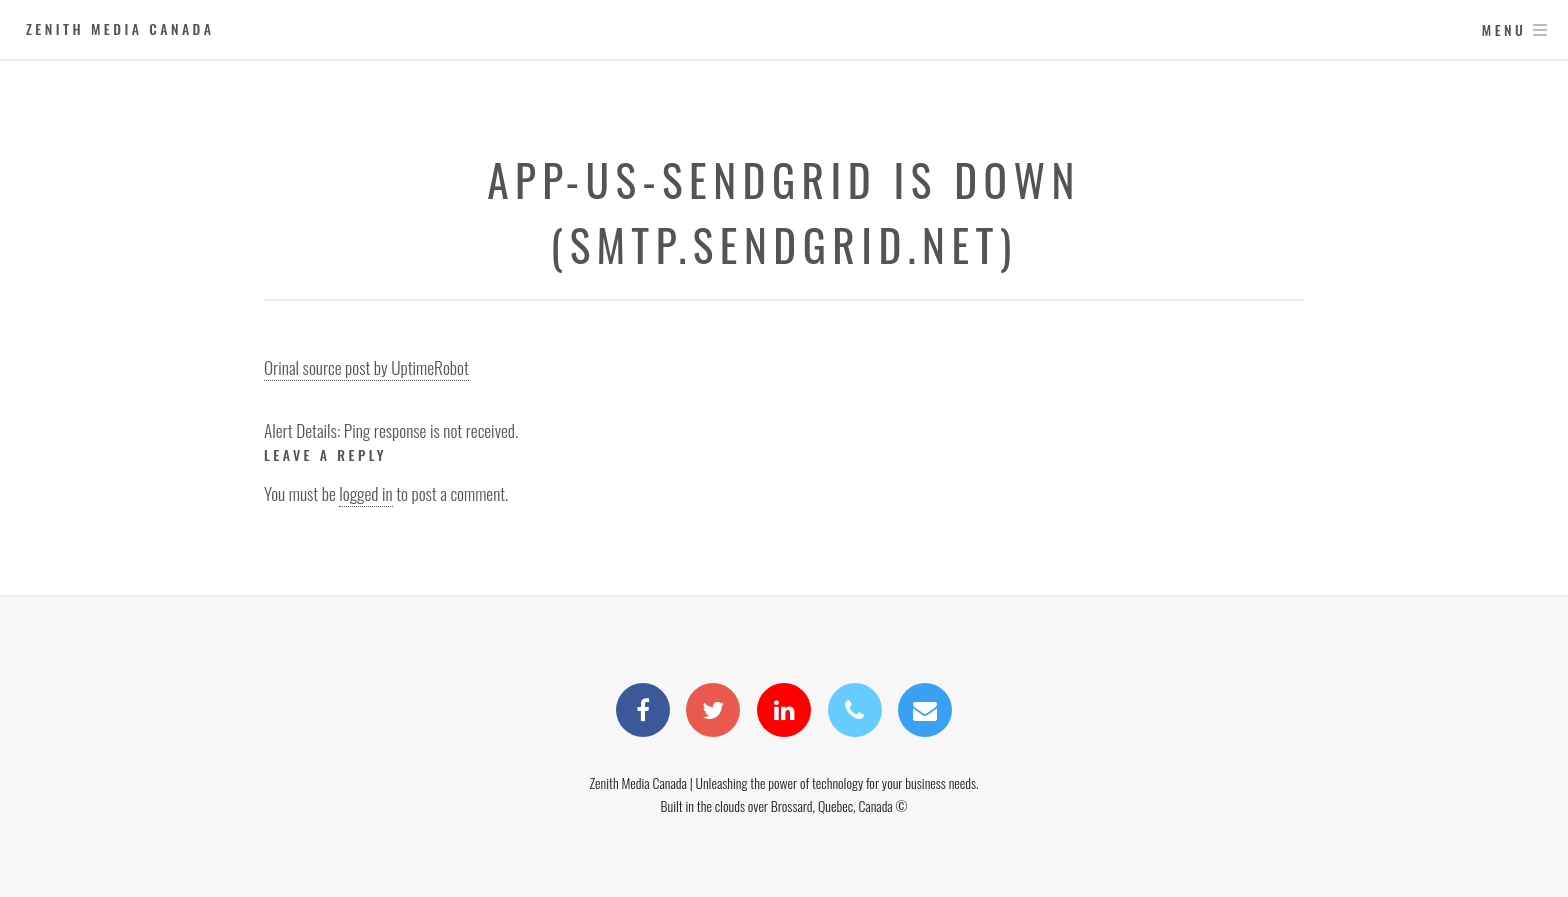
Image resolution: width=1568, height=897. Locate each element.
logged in (365, 493)
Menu (1504, 29)
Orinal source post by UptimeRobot (366, 367)
